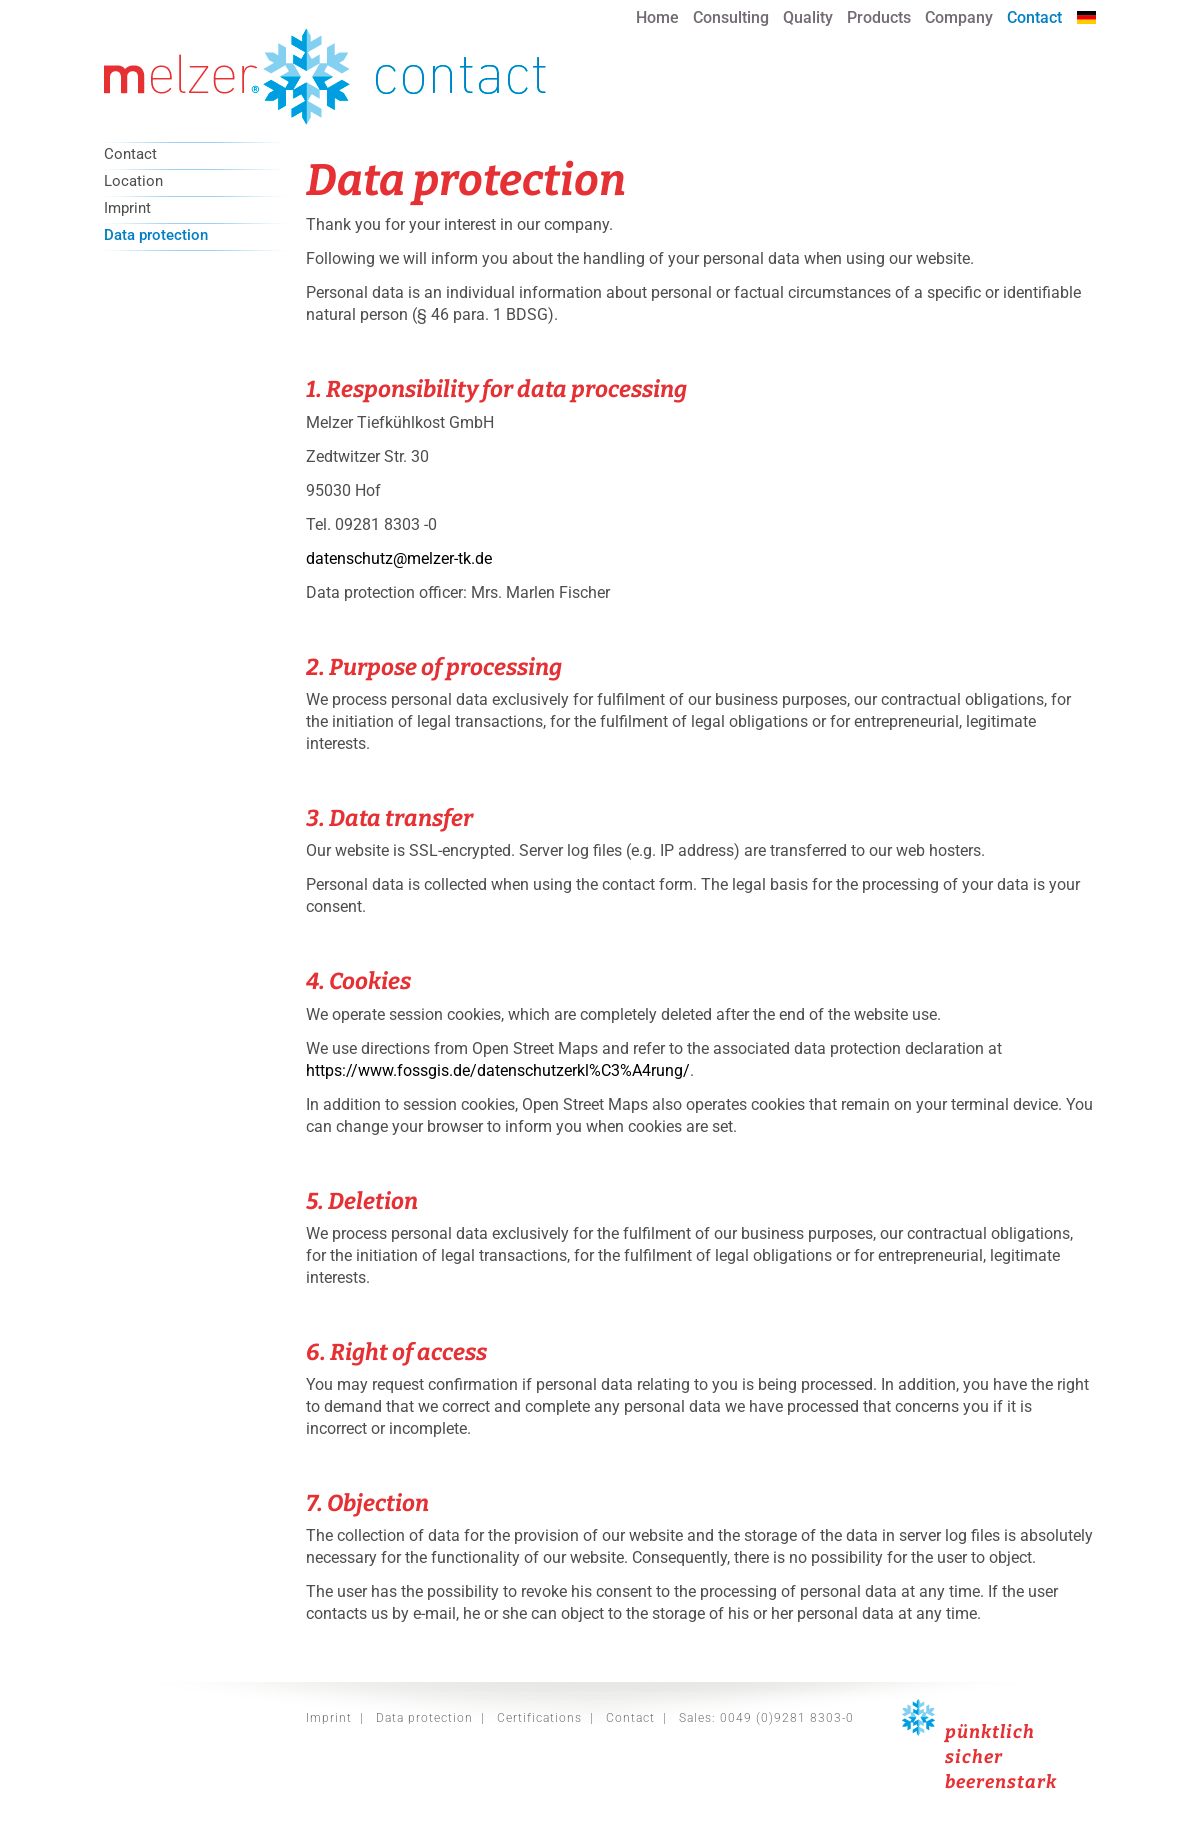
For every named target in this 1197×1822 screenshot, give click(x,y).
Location (133, 182)
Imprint (127, 209)
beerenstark (1001, 1782)
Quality (808, 17)
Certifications (539, 1718)
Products (879, 17)
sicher (974, 1757)
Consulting (731, 17)
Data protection (156, 236)
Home (657, 17)
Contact (1034, 17)
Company (959, 17)
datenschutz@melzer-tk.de (399, 558)
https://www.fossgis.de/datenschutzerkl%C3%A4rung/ (498, 1070)
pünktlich (990, 1732)
